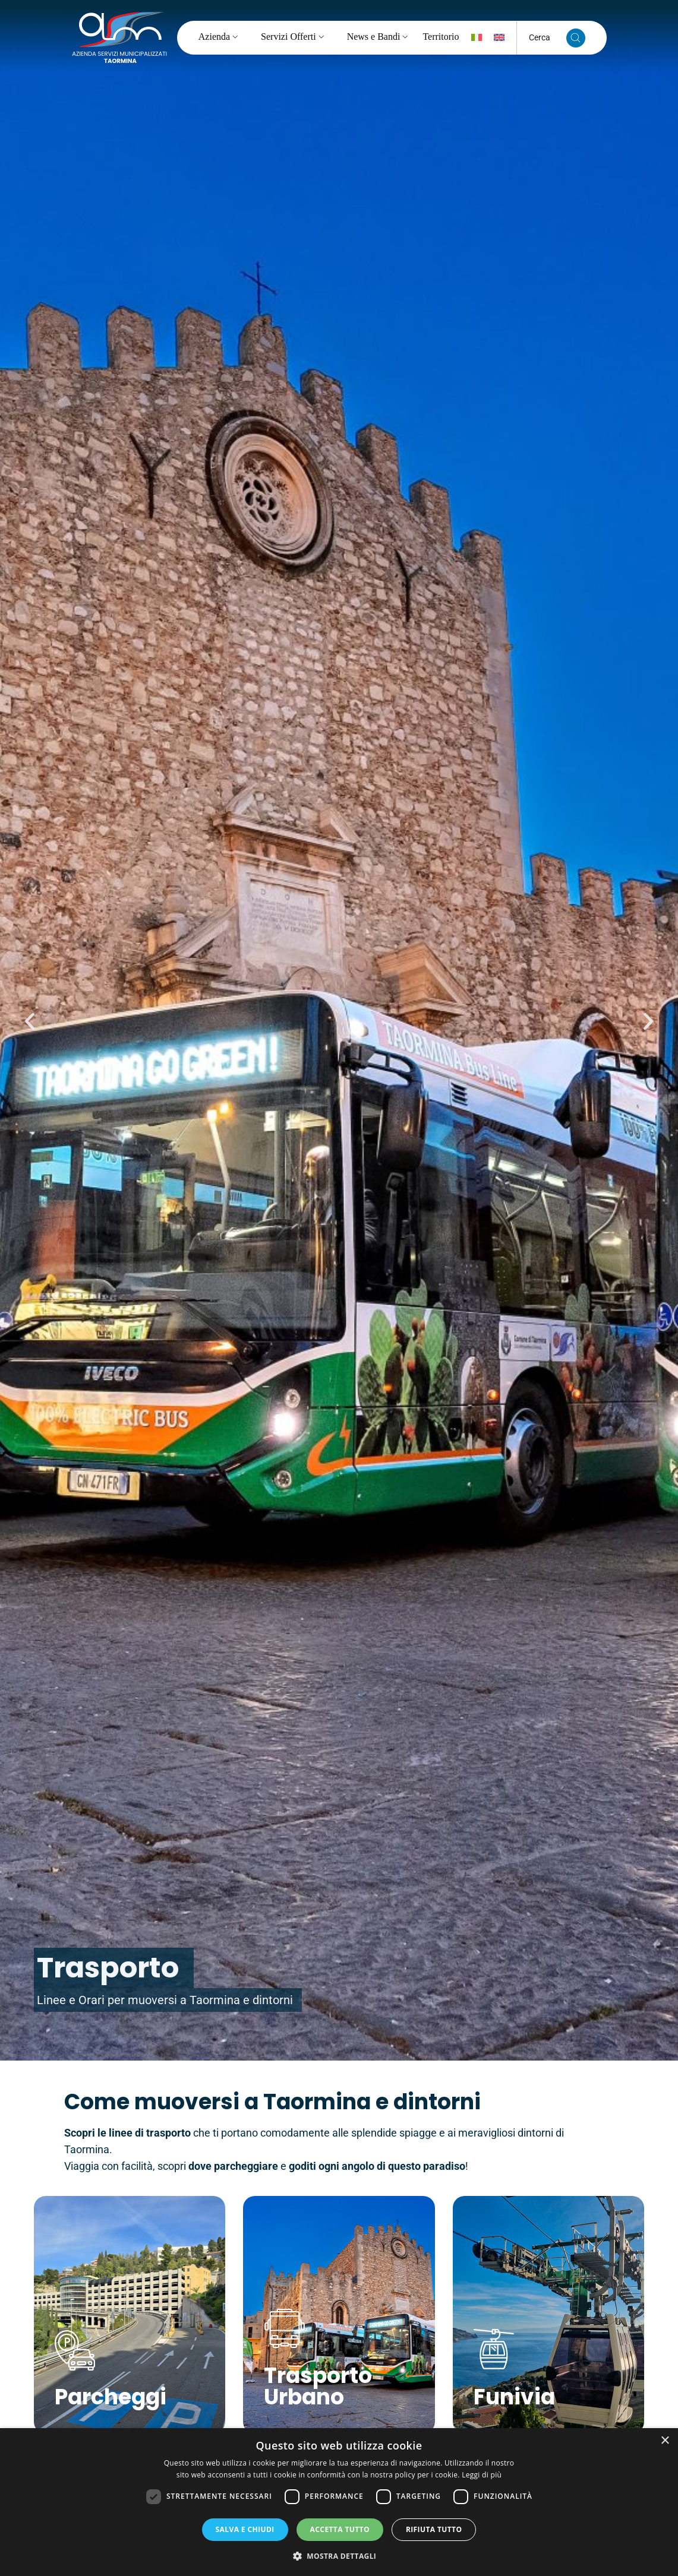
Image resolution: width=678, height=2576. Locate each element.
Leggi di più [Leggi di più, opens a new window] (482, 2475)
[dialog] (339, 2502)
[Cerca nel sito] (576, 38)
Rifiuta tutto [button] (434, 2529)
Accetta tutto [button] (340, 2529)
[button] (29, 1021)
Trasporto (108, 1968)
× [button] (664, 2440)
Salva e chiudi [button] (245, 2529)
